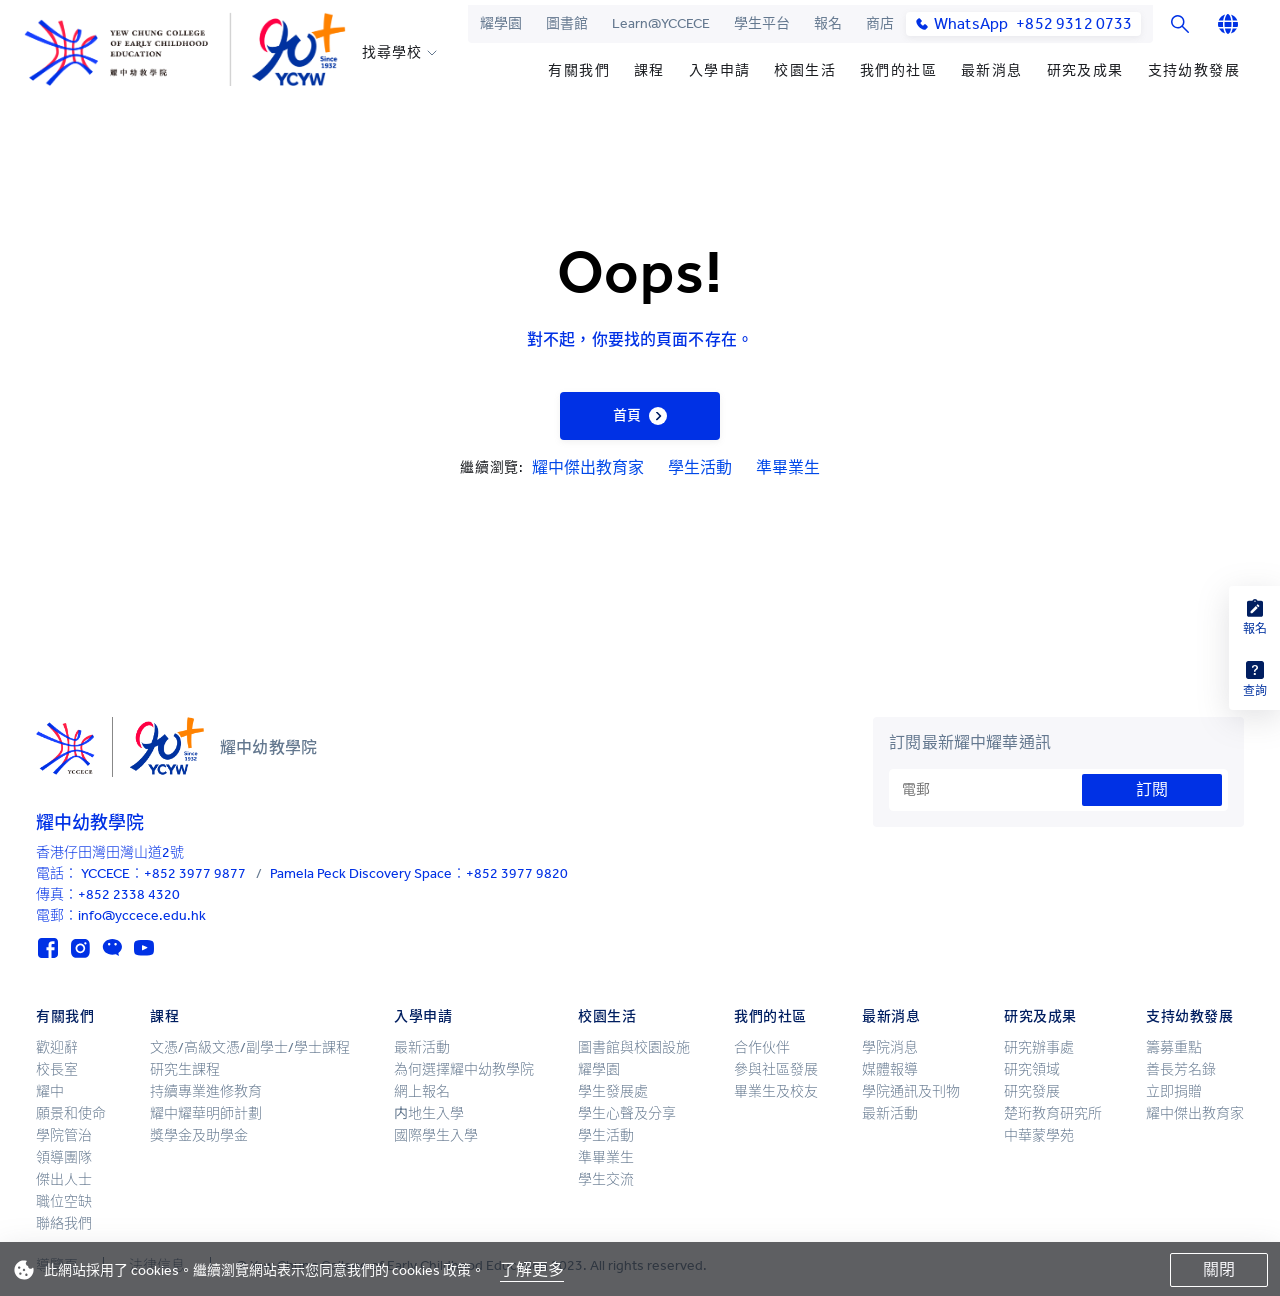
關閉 (1219, 1269)
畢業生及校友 (776, 1091)
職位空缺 (64, 1201)
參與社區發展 (776, 1069)
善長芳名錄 (1181, 1069)
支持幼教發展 (1194, 70)
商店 (880, 23)
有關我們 (579, 70)
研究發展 (1032, 1091)
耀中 (50, 1091)
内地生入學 (429, 1113)
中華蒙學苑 (1039, 1135)
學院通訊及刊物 (911, 1091)
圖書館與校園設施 (634, 1047)
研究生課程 (185, 1069)
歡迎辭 (57, 1047)
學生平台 (762, 23)
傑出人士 (64, 1179)
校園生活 (805, 70)
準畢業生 (788, 467)
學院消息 (890, 1047)
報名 (828, 23)
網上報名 (422, 1091)
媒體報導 (890, 1069)
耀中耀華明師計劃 (206, 1113)
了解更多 (532, 1269)
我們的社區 (898, 70)
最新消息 (992, 70)
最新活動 (422, 1047)
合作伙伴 (762, 1047)
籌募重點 (1174, 1047)
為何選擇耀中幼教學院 (464, 1069)
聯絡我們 (64, 1223)
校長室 (57, 1069)
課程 (649, 70)
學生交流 (606, 1179)
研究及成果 (1085, 70)
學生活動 (700, 467)
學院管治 (64, 1135)
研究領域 (1032, 1069)
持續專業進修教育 (206, 1091)
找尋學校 (391, 53)
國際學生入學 (436, 1135)
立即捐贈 (1174, 1091)
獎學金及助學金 (199, 1135)
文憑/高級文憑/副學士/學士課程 (250, 1047)
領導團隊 (64, 1157)
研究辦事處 (1039, 1047)
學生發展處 (613, 1091)
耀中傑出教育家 (588, 467)
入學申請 (720, 70)
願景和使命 (71, 1113)
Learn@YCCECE (661, 23)
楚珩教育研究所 (1053, 1113)
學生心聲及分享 (627, 1113)
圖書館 (567, 23)
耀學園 (501, 23)
